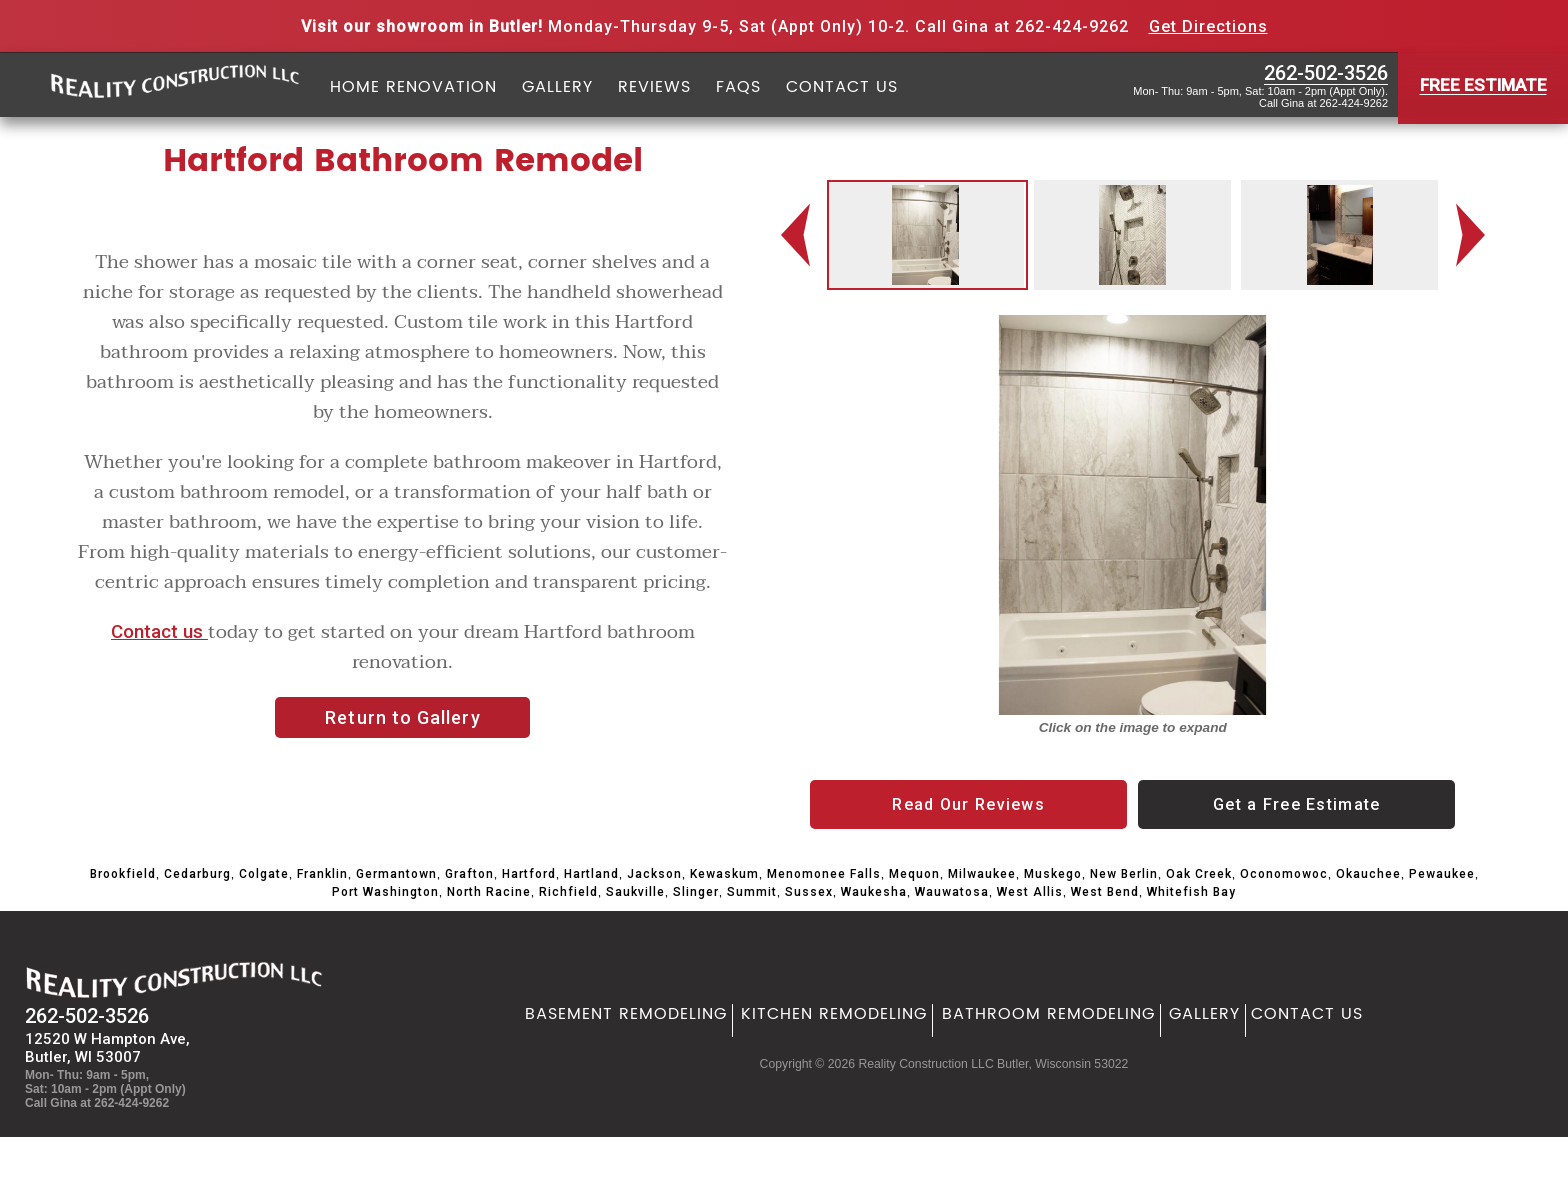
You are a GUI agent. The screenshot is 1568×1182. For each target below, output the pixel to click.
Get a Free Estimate (1296, 804)
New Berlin (1124, 874)
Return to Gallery (402, 717)
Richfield (568, 892)
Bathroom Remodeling (1048, 1014)
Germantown (396, 874)
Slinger (696, 892)
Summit (752, 892)
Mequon (914, 874)
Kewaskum (724, 874)
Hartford (529, 874)
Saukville (635, 892)
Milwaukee (982, 874)
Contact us (159, 632)
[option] (925, 235)
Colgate (264, 874)
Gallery (557, 88)
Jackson (654, 874)
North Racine (489, 892)
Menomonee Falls (824, 874)
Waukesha (874, 892)
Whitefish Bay (1191, 892)
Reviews (654, 88)
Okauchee (1368, 874)
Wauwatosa (952, 892)
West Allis (1030, 892)
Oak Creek (1199, 874)
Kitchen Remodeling (834, 1014)
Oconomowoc (1284, 874)
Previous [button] (797, 235)
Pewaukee (1442, 874)
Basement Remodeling (626, 1014)
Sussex (809, 892)
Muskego (1053, 874)
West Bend (1105, 892)
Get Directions (1208, 26)
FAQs (738, 88)
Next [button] (1475, 235)
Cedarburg (197, 874)
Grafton (469, 874)
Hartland (591, 874)
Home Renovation (413, 88)
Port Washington (385, 892)
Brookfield (123, 874)
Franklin (322, 874)
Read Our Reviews (968, 804)
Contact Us (842, 88)
